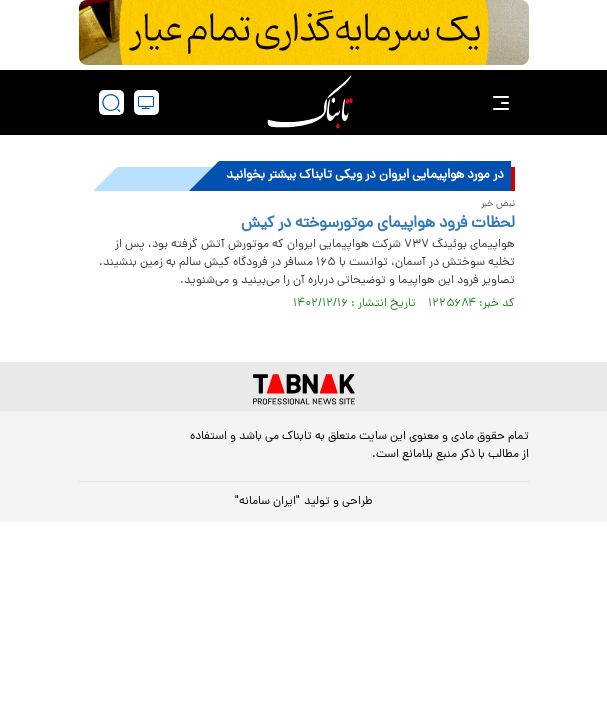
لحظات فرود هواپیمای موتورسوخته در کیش (378, 224)
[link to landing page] (310, 102)
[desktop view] (146, 102)
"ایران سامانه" (267, 502)
